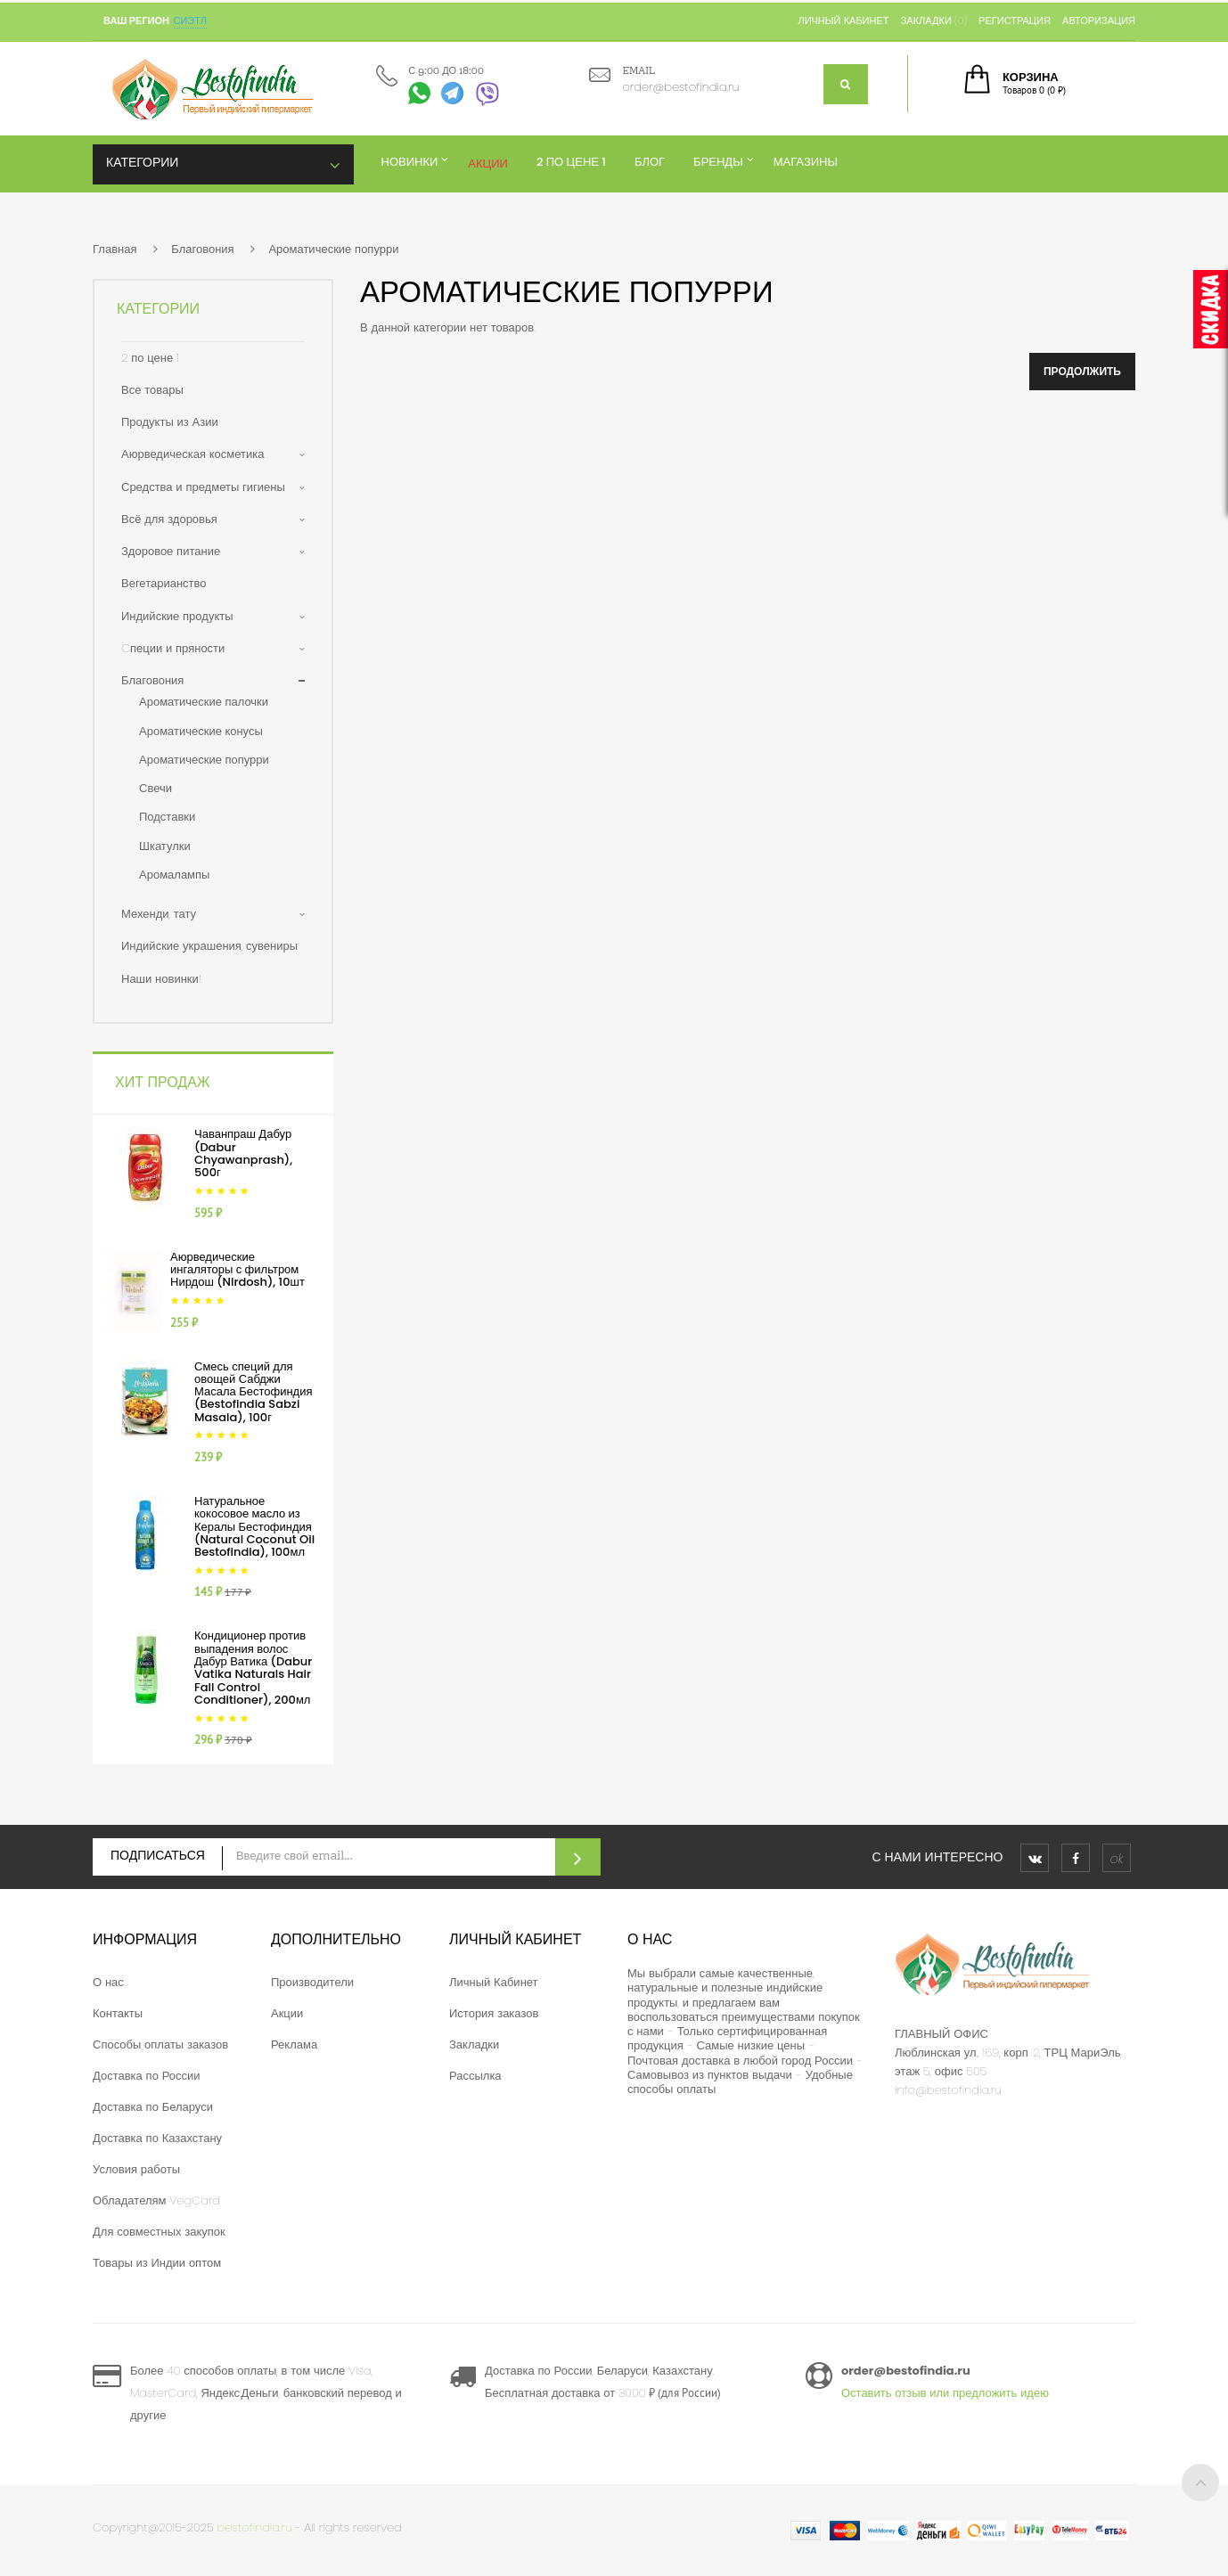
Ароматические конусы (201, 731)
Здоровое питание (170, 551)
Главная (114, 249)
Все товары (152, 389)
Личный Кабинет (493, 1982)
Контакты (118, 2013)
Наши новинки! (161, 978)
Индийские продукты (177, 616)
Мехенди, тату (158, 913)
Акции (287, 2013)
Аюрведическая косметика (192, 454)
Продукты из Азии (169, 421)
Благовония (202, 249)
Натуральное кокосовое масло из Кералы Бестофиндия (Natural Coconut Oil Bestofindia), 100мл (254, 1526)
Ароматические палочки (203, 701)
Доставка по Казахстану (157, 2138)
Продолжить (1082, 371)
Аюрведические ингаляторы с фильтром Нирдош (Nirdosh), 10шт (237, 1269)
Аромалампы (174, 874)
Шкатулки (165, 846)
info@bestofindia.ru (948, 2089)
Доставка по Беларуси (153, 2106)
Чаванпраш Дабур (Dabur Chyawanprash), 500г (243, 1153)
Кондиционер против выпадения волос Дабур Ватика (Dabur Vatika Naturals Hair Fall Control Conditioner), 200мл (253, 1667)
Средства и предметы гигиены (203, 486)
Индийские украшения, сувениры (209, 945)
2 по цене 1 (150, 357)
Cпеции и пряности (173, 648)
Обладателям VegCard (156, 2200)
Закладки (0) (934, 20)
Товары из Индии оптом (157, 2262)
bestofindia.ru (254, 2527)
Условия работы (136, 2169)
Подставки (167, 816)
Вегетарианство (164, 583)
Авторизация (1098, 20)
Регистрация (1014, 20)
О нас (108, 1982)
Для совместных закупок (159, 2231)
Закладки (474, 2044)
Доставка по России (147, 2075)
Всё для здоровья (169, 519)
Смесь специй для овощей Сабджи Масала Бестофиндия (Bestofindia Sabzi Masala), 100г (253, 1392)
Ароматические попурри (333, 249)
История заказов (493, 2013)
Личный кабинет (843, 20)
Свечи (155, 788)
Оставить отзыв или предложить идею (945, 2392)
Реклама (294, 2044)
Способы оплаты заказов (160, 2044)
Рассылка (475, 2075)
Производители (312, 1982)
